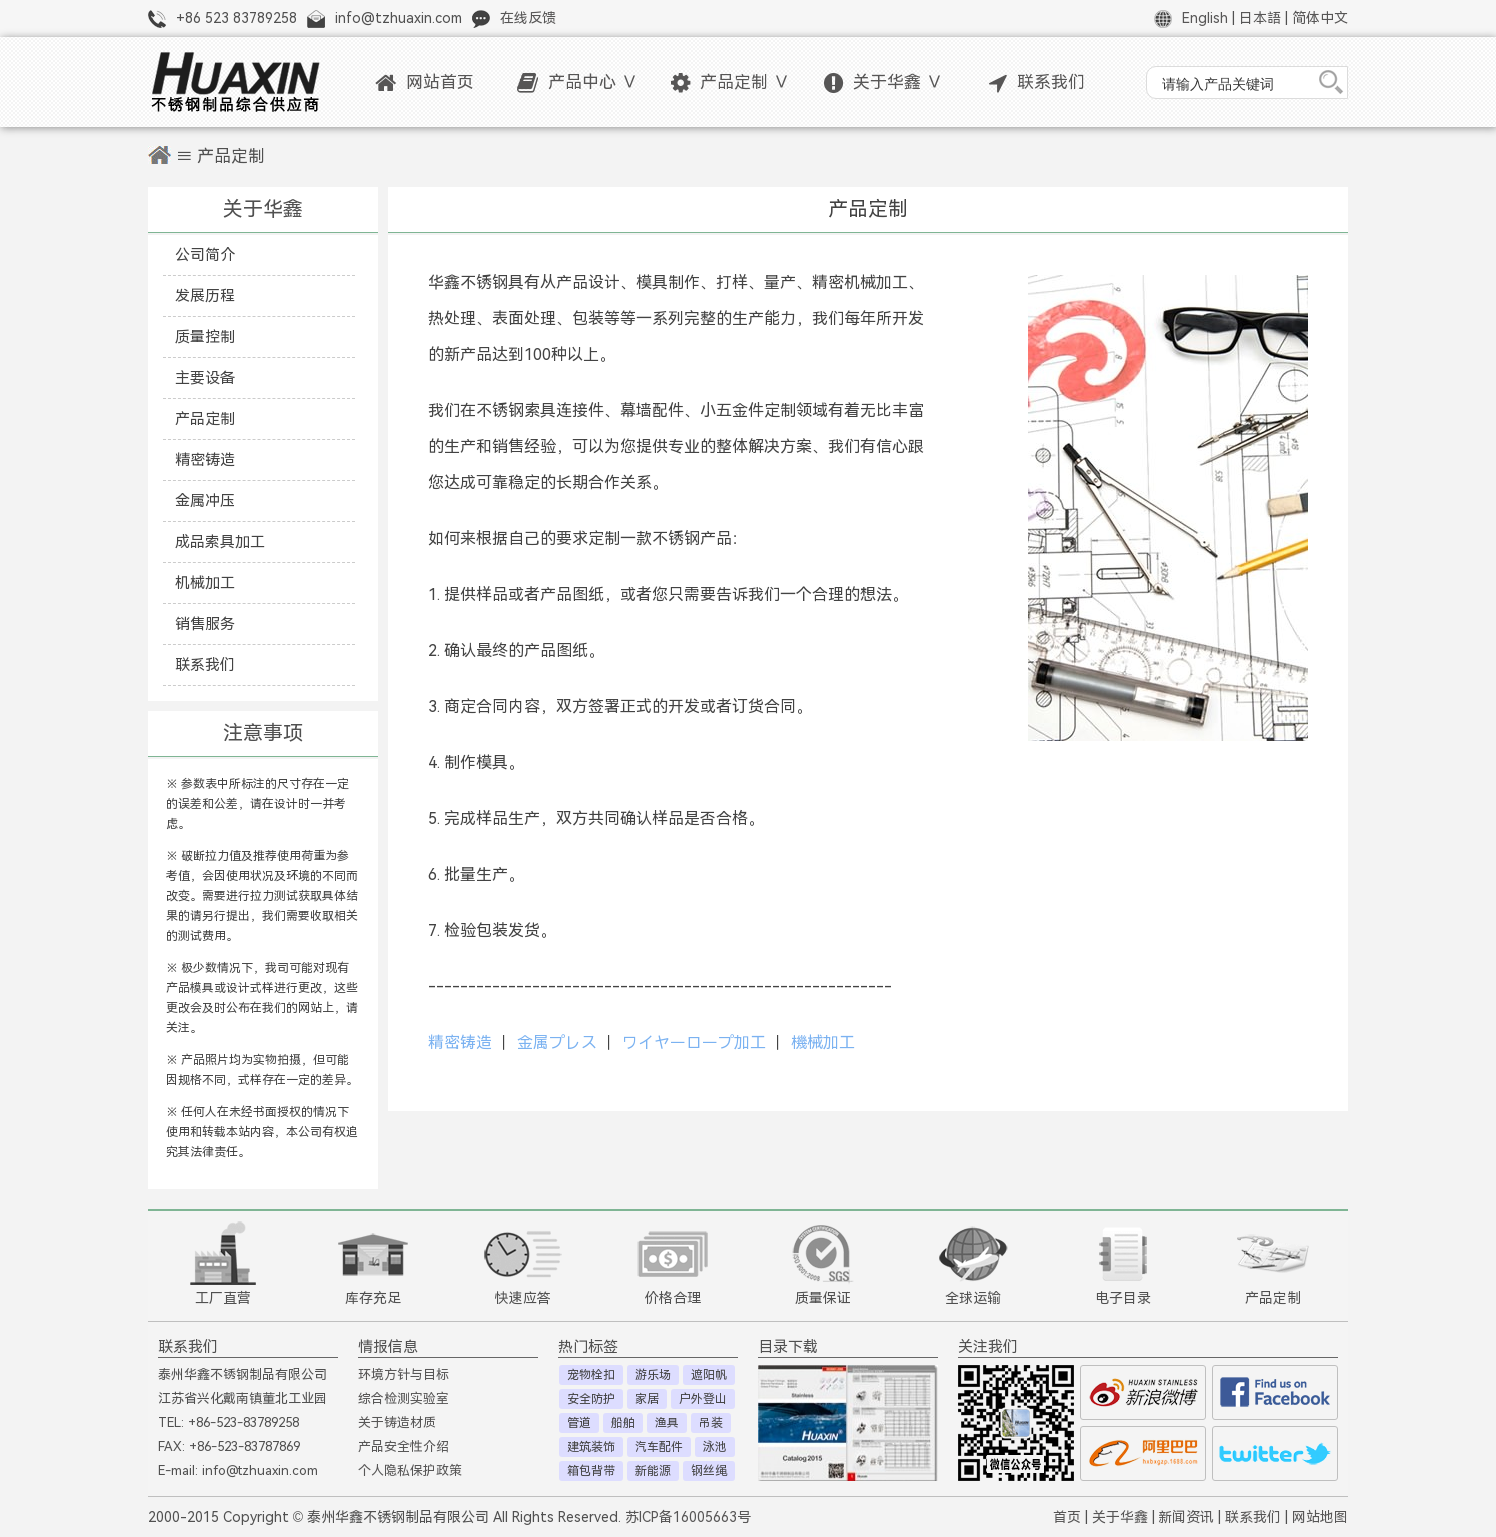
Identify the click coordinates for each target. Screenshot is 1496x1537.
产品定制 (205, 418)
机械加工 (205, 582)
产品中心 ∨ (577, 82)
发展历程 (205, 295)
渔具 (667, 1423)
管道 (579, 1423)
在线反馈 (528, 18)
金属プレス (557, 1042)
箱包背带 (591, 1471)
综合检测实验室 (403, 1398)
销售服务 (205, 623)
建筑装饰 (591, 1447)
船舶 (623, 1423)
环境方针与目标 (403, 1374)
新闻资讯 (1186, 1517)
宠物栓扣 (591, 1375)
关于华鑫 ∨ (883, 82)
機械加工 (823, 1042)
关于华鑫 (1120, 1517)
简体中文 (1320, 18)
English (1205, 18)
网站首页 (424, 82)
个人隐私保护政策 (410, 1470)
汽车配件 (659, 1447)
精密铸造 (205, 459)
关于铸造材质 (397, 1422)
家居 (647, 1399)
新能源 (653, 1471)
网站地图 (1320, 1517)
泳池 (715, 1447)
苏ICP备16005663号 (688, 1517)
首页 (1067, 1517)
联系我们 (1037, 82)
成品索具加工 (220, 541)
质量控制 (205, 336)
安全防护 (591, 1399)
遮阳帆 (709, 1375)
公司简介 (205, 254)
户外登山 (703, 1399)
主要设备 (205, 377)
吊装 (711, 1423)
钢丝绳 (709, 1471)
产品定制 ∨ (730, 82)
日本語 (1260, 18)
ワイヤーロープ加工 (694, 1042)
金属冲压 (205, 500)
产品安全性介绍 (403, 1446)
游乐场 (653, 1375)
